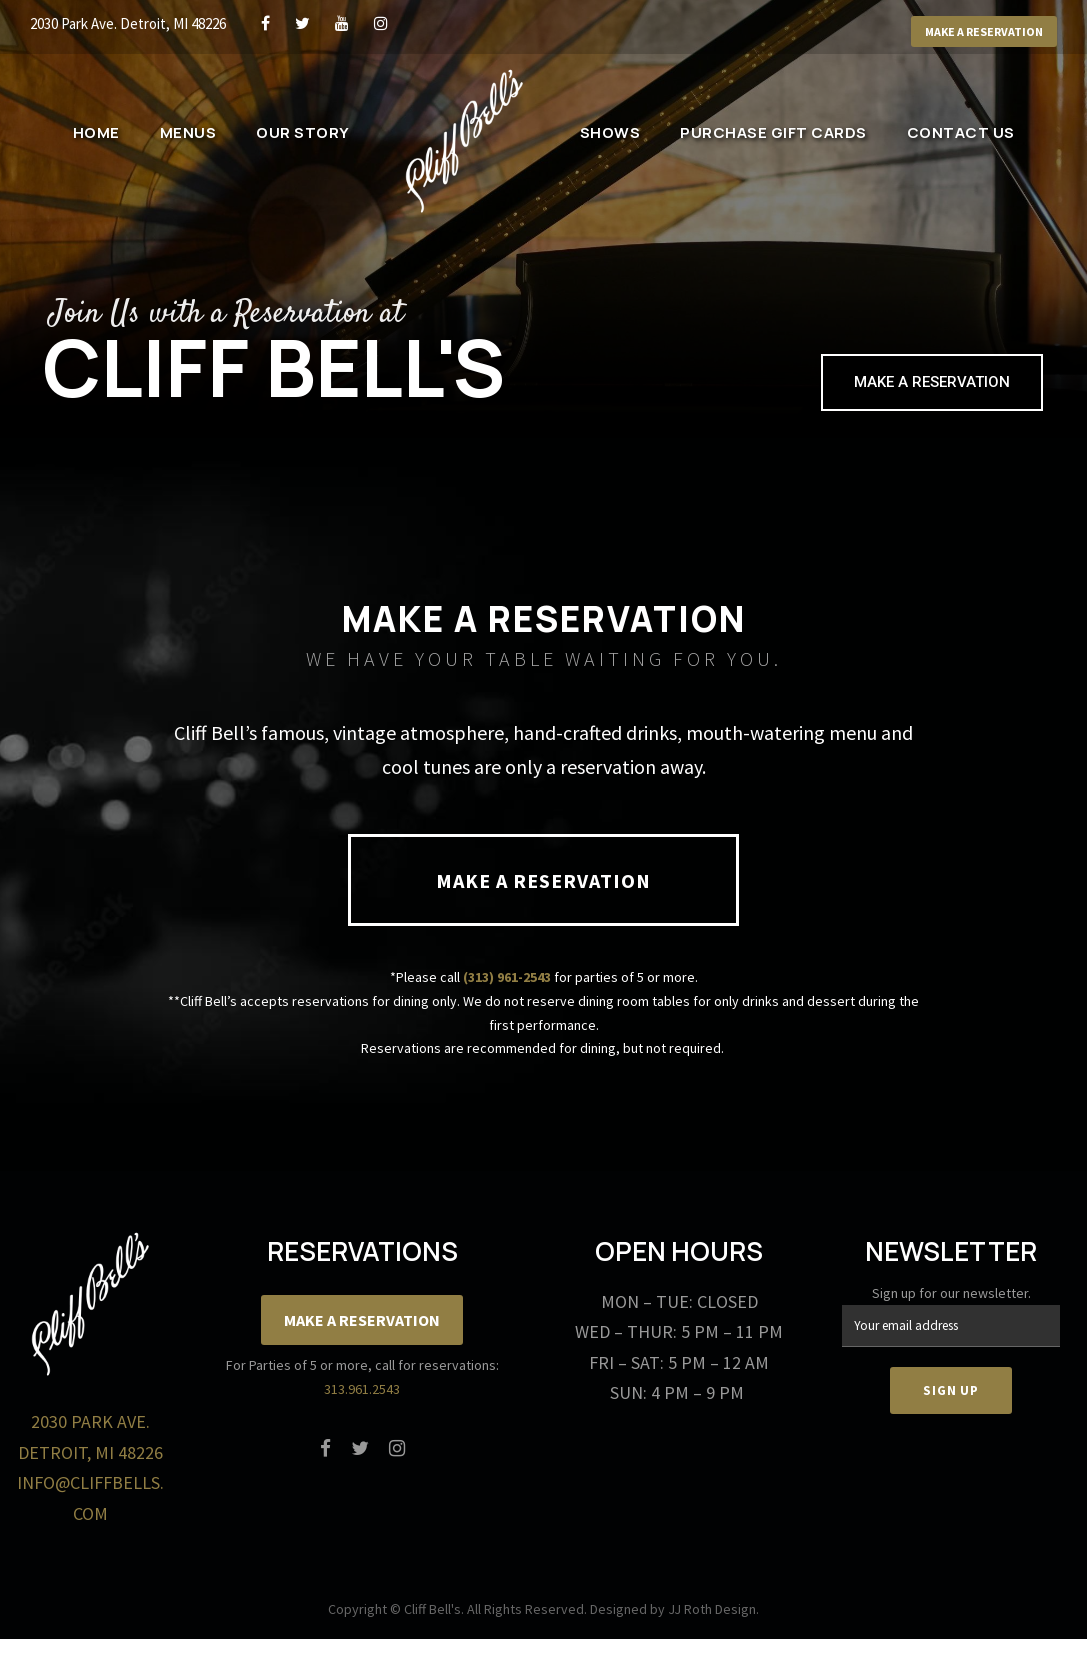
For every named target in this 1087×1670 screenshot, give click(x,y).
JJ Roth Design (712, 1609)
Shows (610, 132)
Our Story (303, 132)
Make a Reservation (984, 31)
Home (96, 132)
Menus (188, 132)
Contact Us (961, 132)
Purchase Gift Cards (773, 132)
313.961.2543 (362, 1389)
